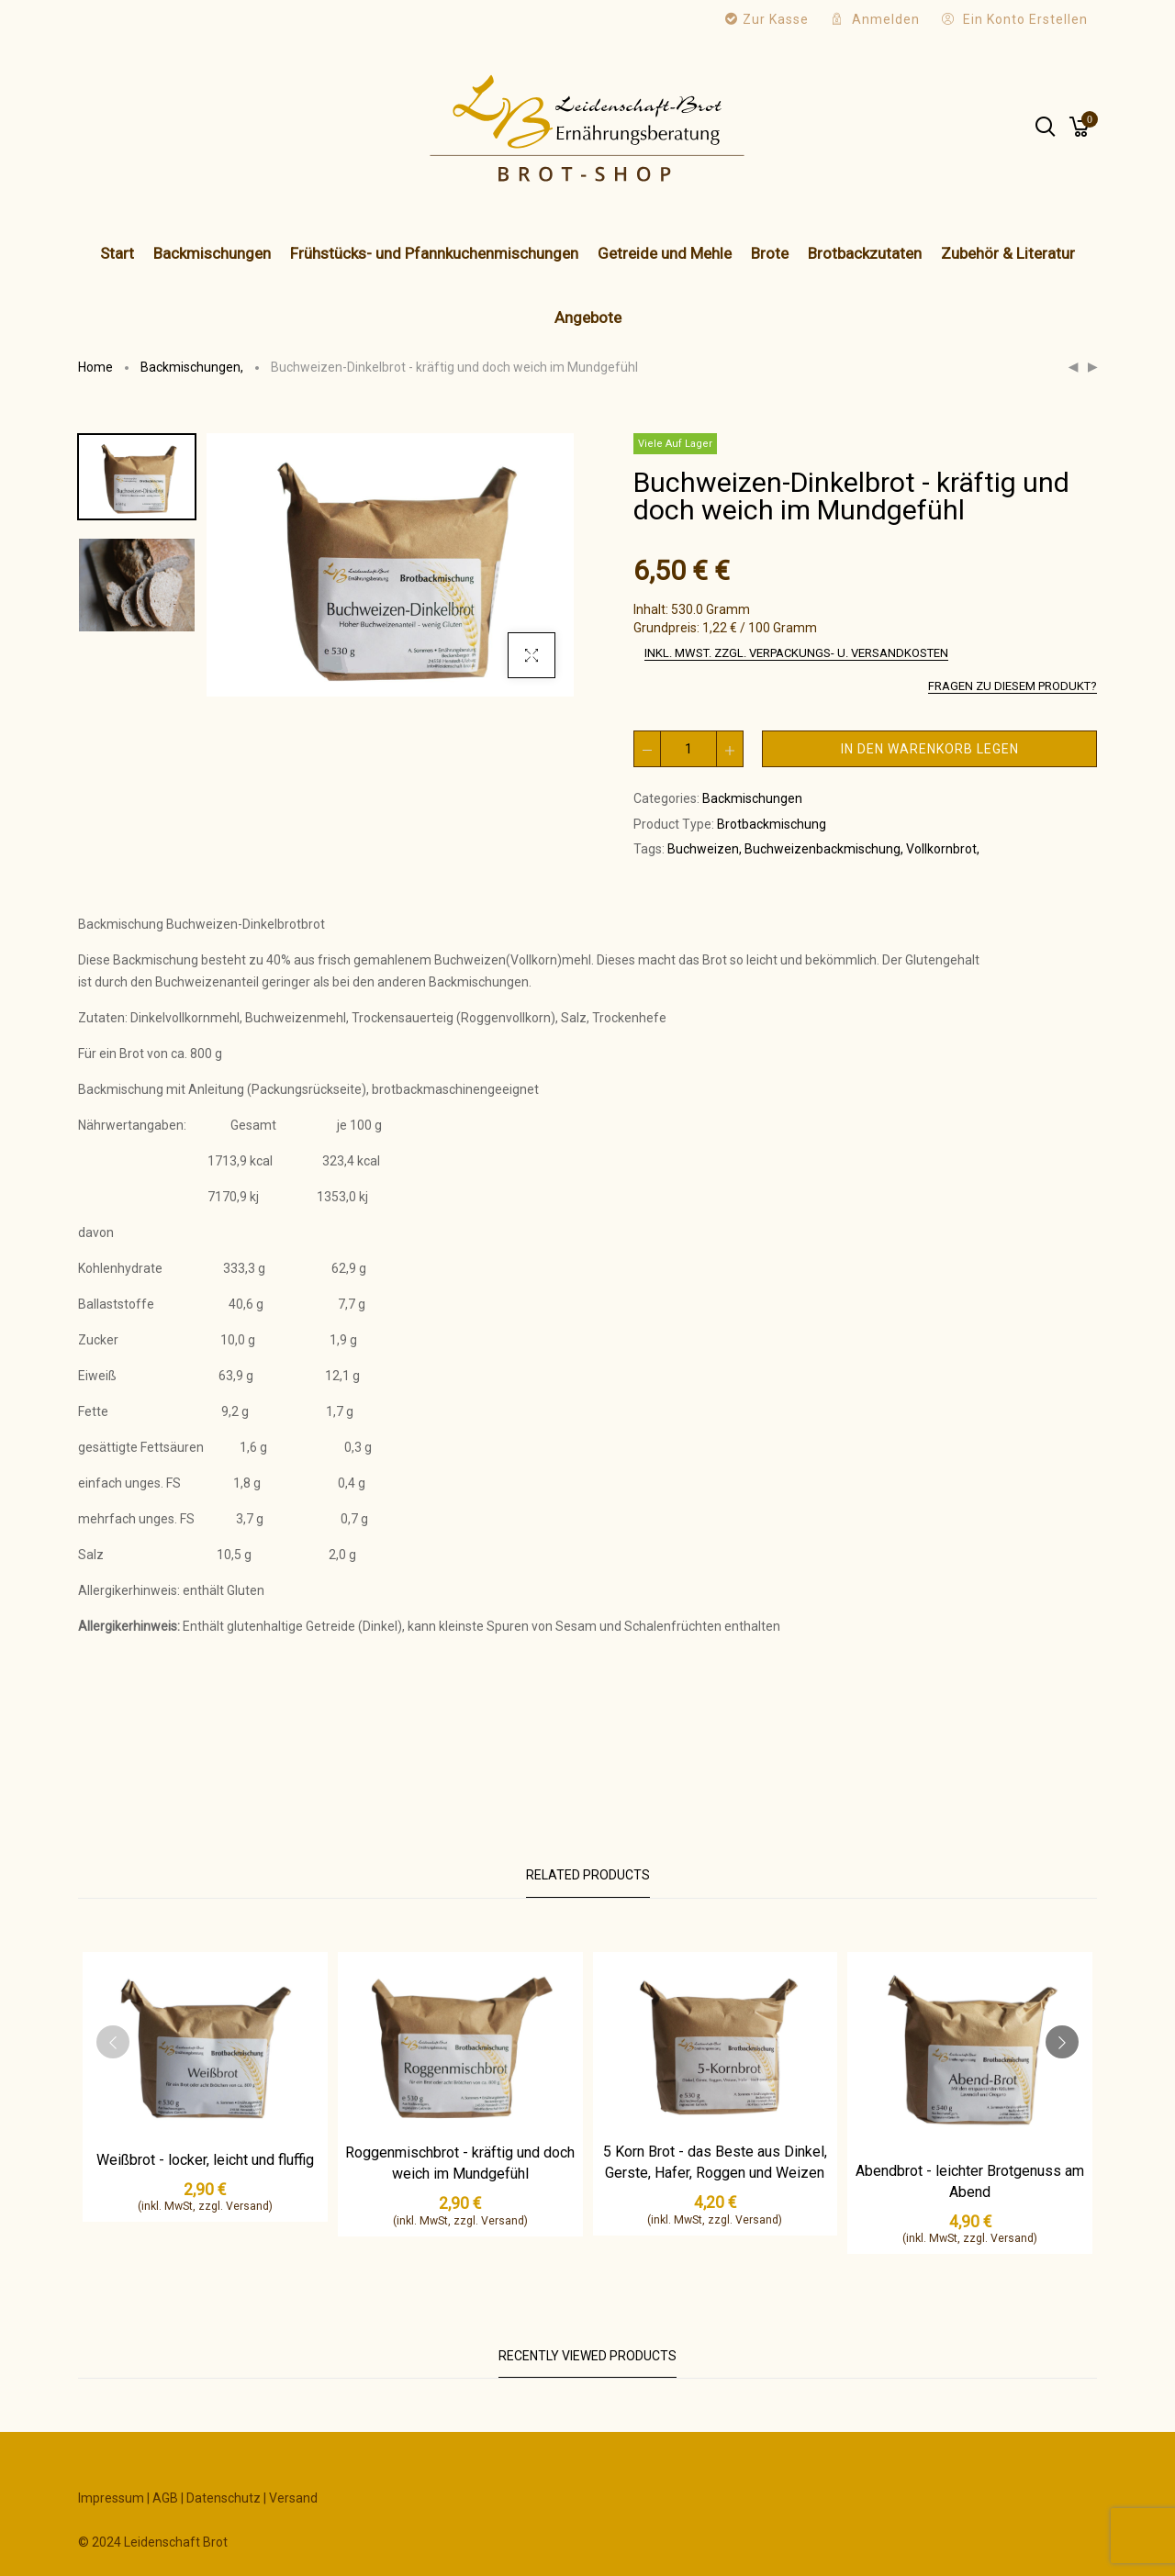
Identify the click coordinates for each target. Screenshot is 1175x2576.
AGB (165, 2498)
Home (95, 367)
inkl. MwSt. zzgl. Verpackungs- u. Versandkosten (796, 653)
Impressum (111, 2498)
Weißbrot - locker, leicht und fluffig (205, 2160)
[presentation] (112, 2041)
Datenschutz (223, 2498)
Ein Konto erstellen (1025, 19)
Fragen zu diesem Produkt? (1012, 686)
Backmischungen (193, 367)
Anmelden (886, 19)
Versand (293, 2498)
